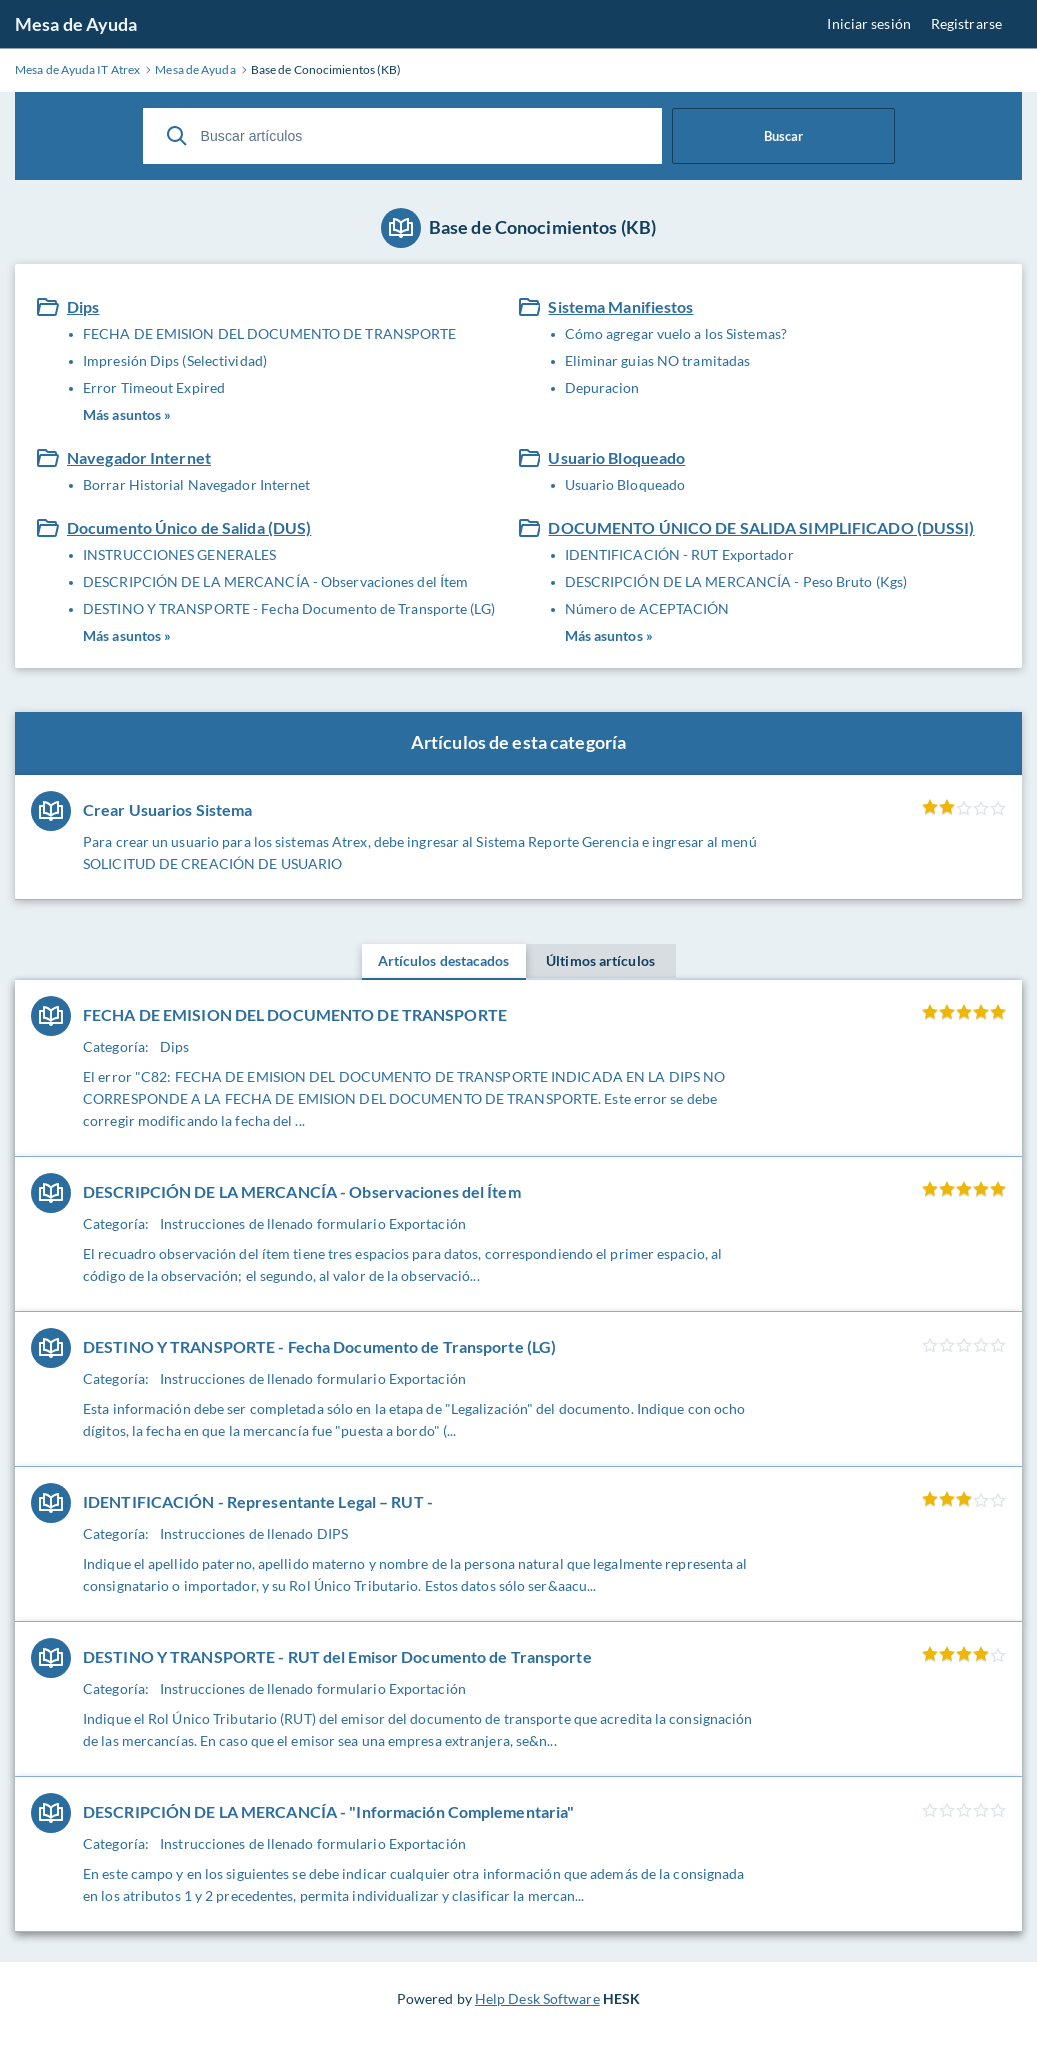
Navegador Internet (139, 457)
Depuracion (602, 387)
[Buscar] (177, 136)
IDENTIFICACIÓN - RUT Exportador (679, 554)
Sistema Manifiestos (620, 306)
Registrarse (966, 23)
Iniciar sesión (868, 23)
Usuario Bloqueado (616, 457)
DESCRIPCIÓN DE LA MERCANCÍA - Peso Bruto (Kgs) (736, 581)
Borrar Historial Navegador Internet (197, 484)
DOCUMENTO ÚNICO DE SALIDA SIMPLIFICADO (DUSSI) (761, 527)
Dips (83, 306)
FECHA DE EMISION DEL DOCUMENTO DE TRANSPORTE (269, 333)
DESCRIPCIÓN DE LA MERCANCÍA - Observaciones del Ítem (275, 581)
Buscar (783, 136)
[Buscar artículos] (402, 136)
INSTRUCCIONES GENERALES (179, 554)
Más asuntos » (127, 414)
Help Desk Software (537, 1998)
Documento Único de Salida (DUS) (189, 527)
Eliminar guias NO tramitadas (658, 360)
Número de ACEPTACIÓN (647, 608)
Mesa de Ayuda (76, 24)
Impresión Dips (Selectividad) (175, 360)
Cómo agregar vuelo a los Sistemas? (676, 333)
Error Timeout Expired (154, 387)
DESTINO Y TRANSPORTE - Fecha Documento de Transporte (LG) (289, 608)
